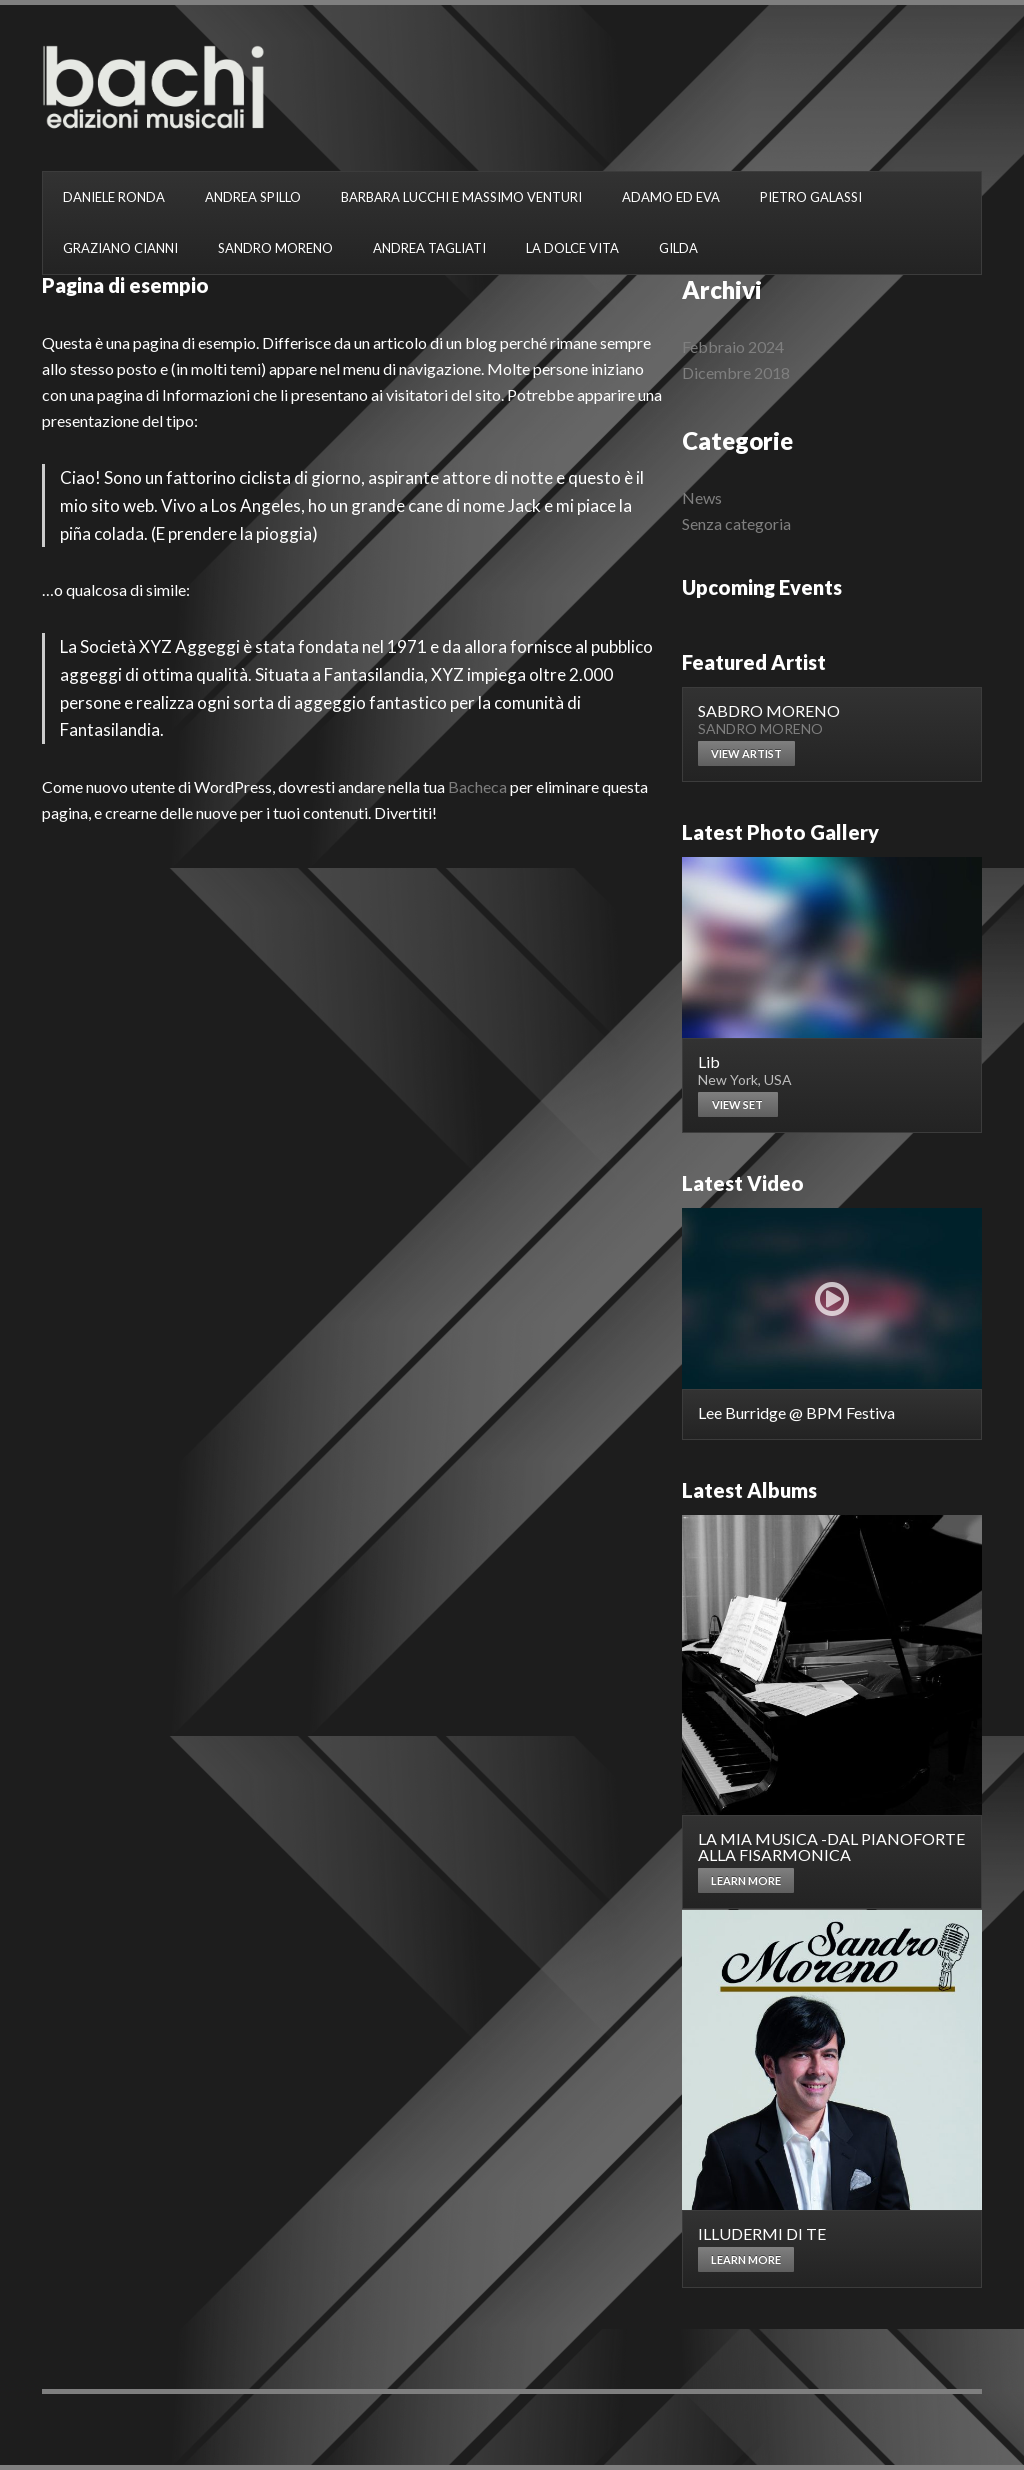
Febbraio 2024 (733, 346)
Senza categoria (736, 523)
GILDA (678, 248)
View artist (746, 753)
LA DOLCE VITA (572, 248)
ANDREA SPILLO (253, 197)
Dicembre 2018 (736, 372)
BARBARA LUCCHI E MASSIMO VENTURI (461, 197)
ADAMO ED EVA (671, 197)
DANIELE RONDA (114, 197)
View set (737, 1104)
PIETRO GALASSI (811, 197)
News (702, 497)
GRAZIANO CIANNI (120, 248)
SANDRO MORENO (275, 248)
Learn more (746, 1880)
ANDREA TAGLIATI (429, 248)
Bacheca (477, 786)
